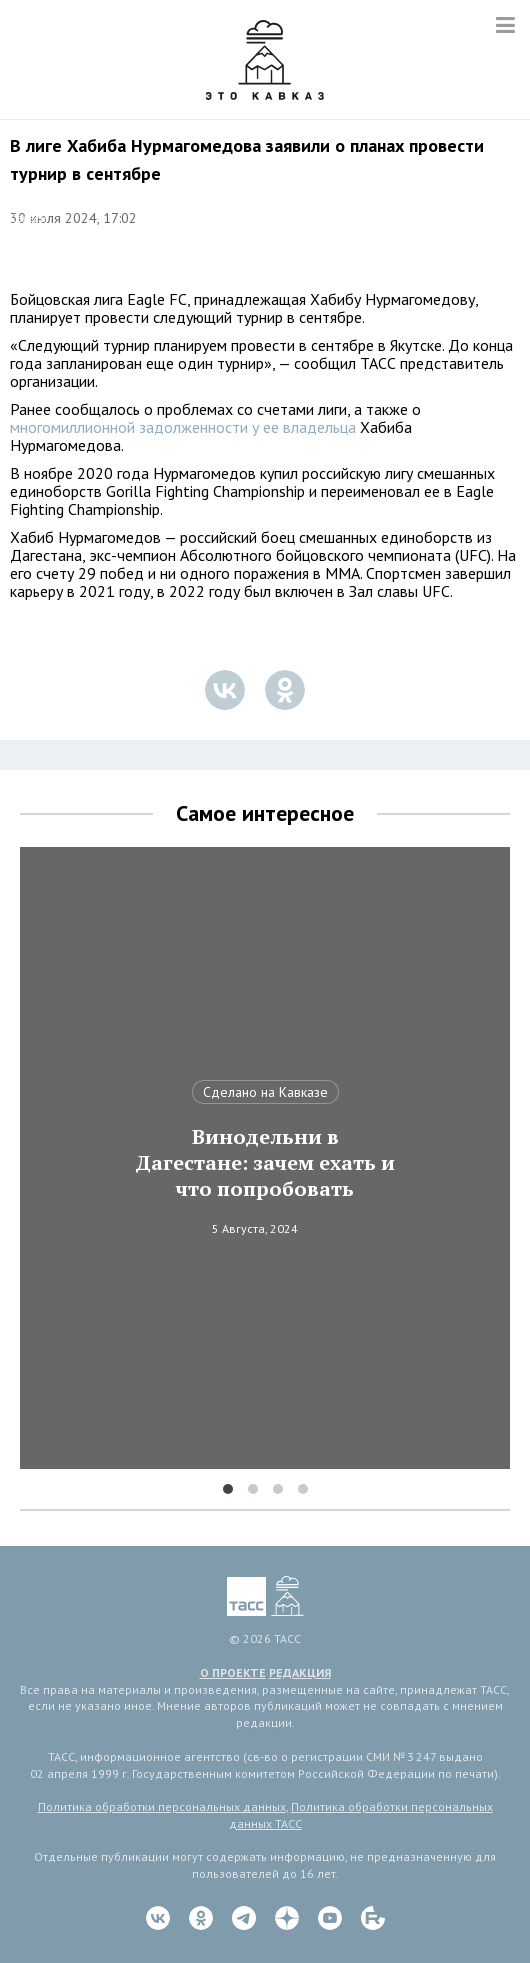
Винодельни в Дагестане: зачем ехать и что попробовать (265, 1163)
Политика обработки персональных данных (162, 1806)
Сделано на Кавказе (265, 1092)
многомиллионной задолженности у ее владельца (183, 427)
